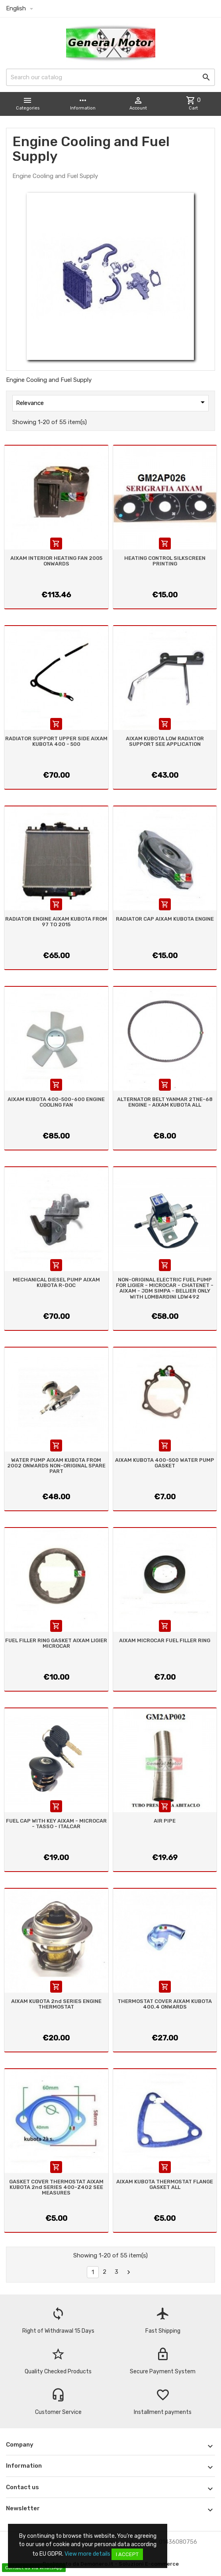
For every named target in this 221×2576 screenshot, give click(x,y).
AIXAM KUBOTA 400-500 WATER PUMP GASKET (164, 1463)
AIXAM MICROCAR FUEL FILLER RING (164, 1640)
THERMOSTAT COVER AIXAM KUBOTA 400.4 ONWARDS (164, 2004)
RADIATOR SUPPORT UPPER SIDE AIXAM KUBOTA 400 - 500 (56, 741)
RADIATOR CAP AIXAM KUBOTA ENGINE (165, 919)
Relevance (111, 402)
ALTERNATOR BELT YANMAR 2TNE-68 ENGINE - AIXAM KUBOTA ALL (165, 1102)
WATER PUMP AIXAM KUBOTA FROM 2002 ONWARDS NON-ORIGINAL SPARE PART (56, 1466)
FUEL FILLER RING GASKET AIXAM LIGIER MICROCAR (56, 1643)
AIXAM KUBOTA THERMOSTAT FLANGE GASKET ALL (164, 2184)
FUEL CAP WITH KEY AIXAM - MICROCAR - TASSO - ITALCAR (56, 1823)
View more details (87, 2554)
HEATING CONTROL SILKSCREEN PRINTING (164, 561)
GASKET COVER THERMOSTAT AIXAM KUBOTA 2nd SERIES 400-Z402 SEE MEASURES (56, 2187)
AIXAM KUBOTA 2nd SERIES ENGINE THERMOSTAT (56, 2004)
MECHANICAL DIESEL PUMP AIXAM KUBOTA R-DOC (56, 1282)
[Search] (110, 77)
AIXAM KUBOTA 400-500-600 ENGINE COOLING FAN (56, 1102)
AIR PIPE (165, 1821)
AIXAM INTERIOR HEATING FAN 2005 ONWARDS (56, 561)
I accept (127, 2554)
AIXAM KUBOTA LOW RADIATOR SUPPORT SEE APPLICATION (165, 741)
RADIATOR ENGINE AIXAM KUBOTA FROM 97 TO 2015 (56, 921)
